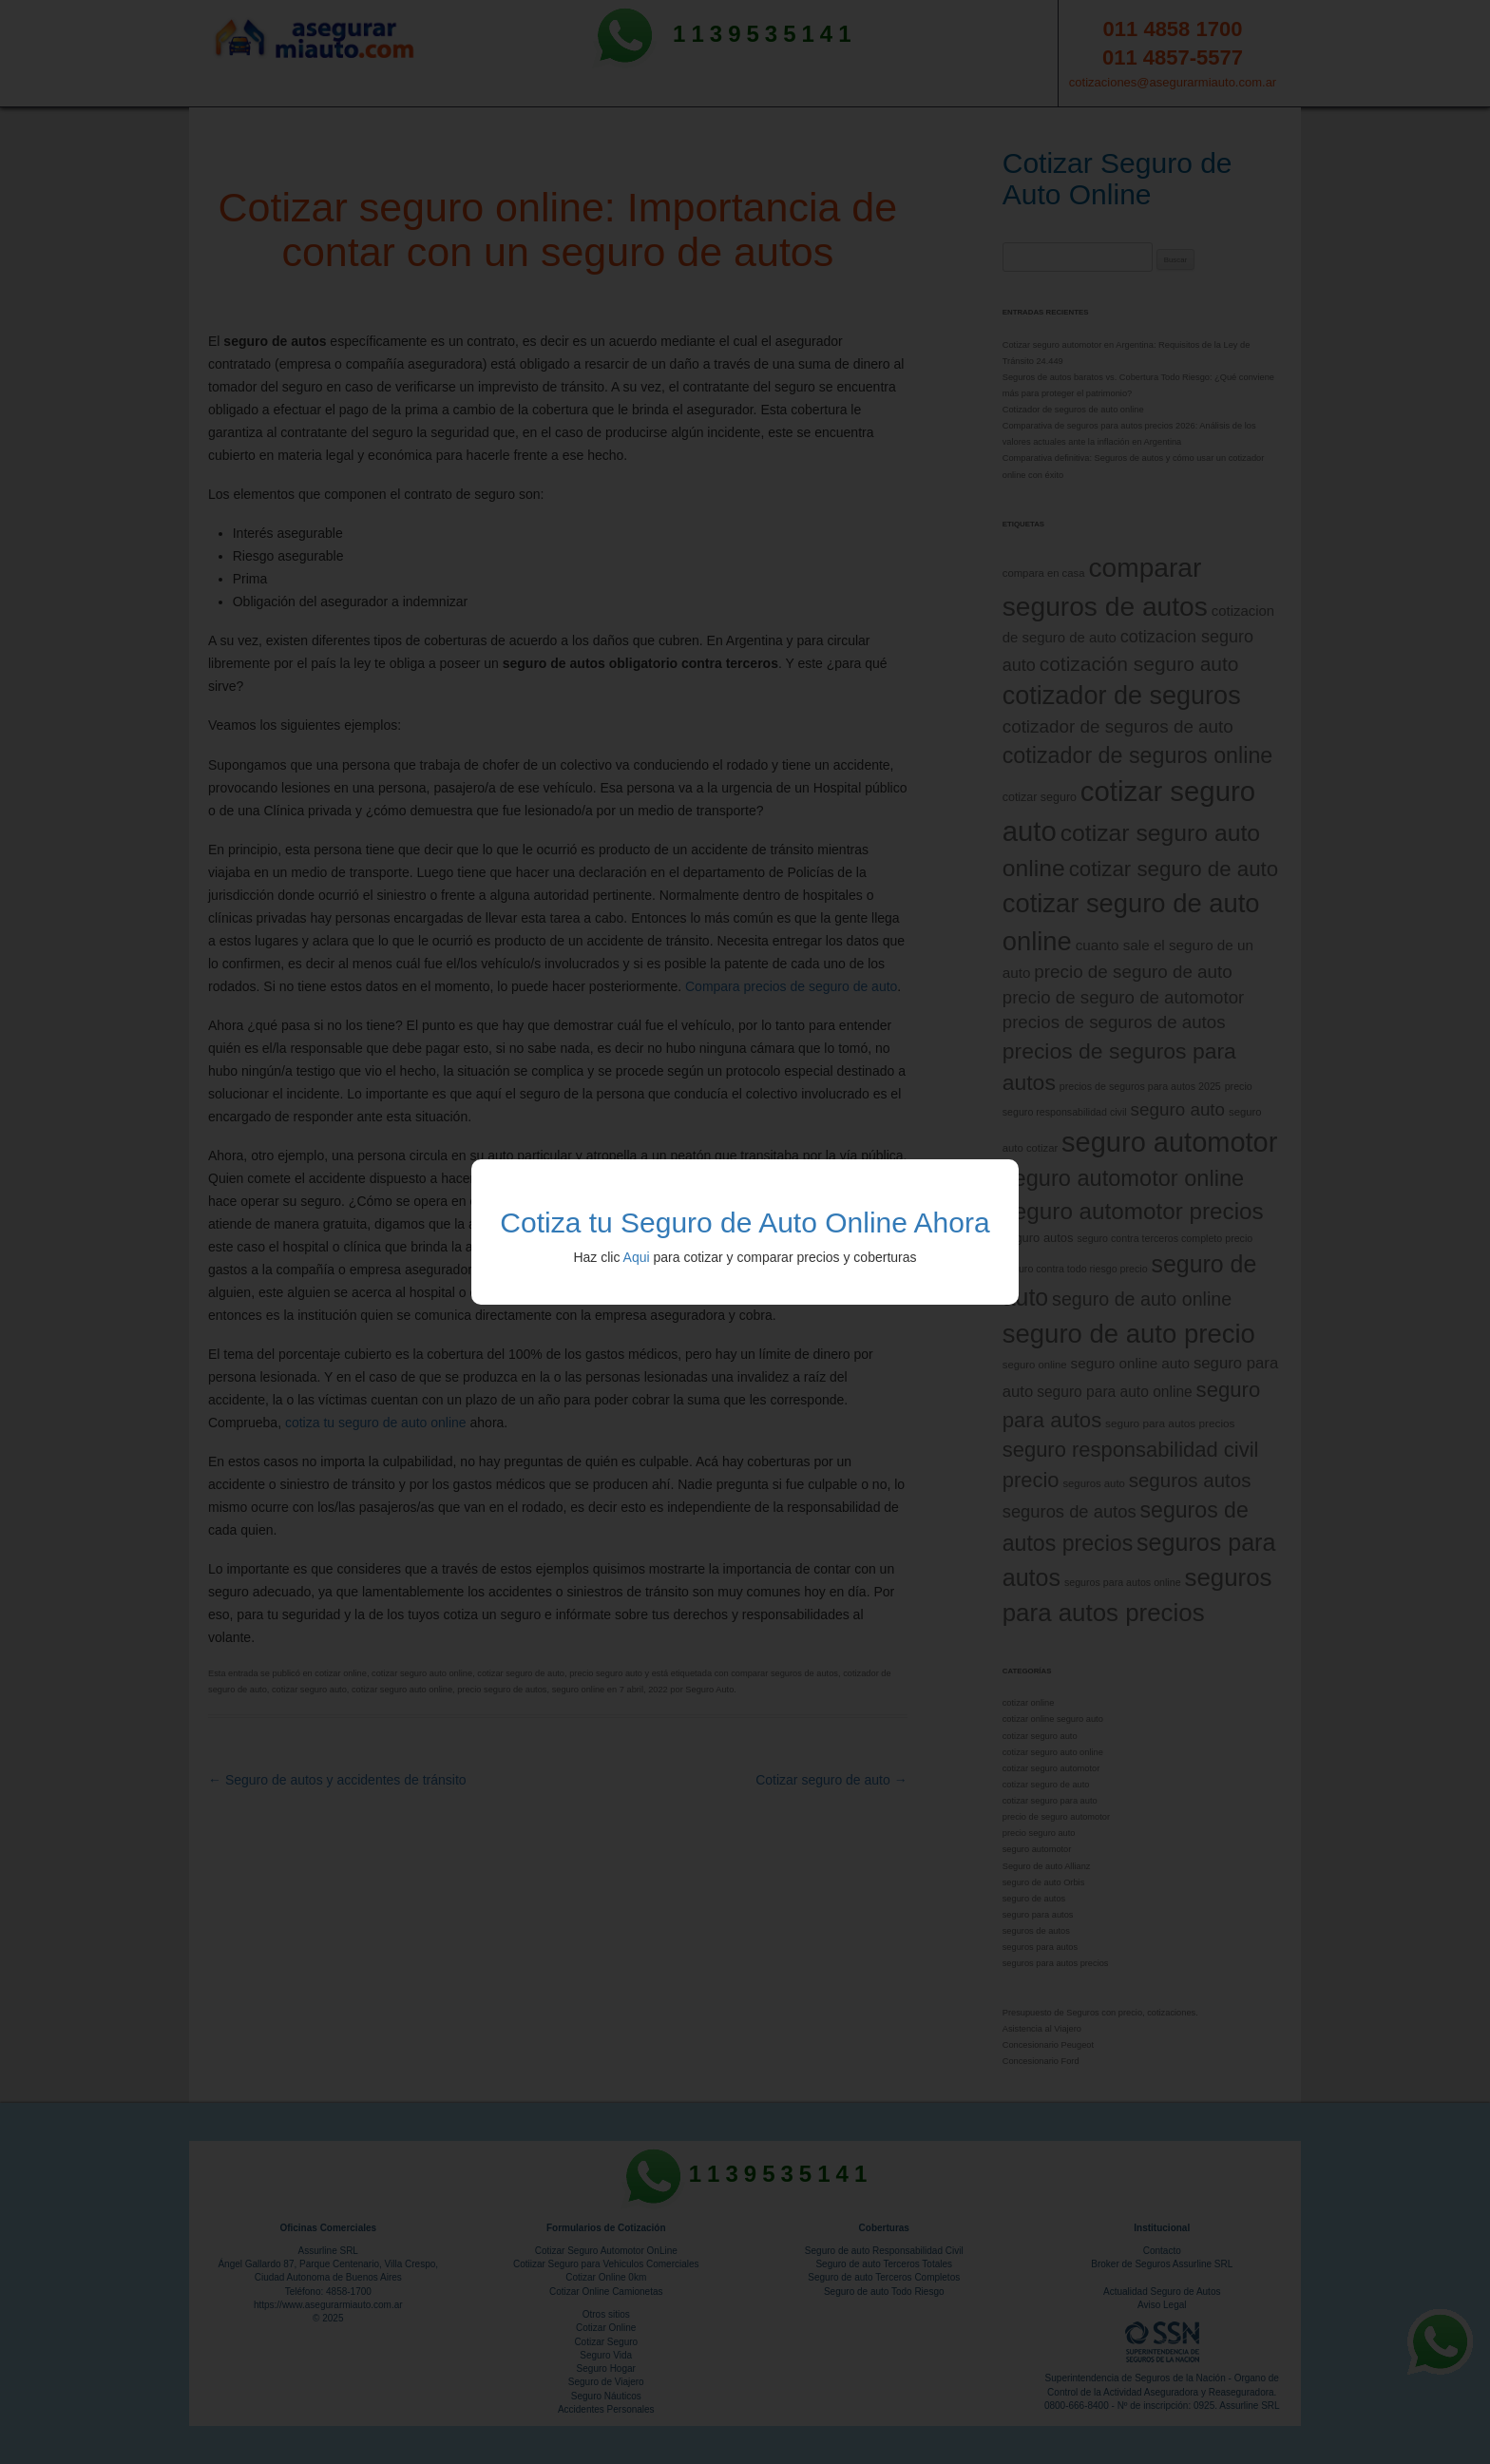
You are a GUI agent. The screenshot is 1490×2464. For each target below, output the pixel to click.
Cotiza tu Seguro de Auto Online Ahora (744, 1222)
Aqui (636, 1257)
